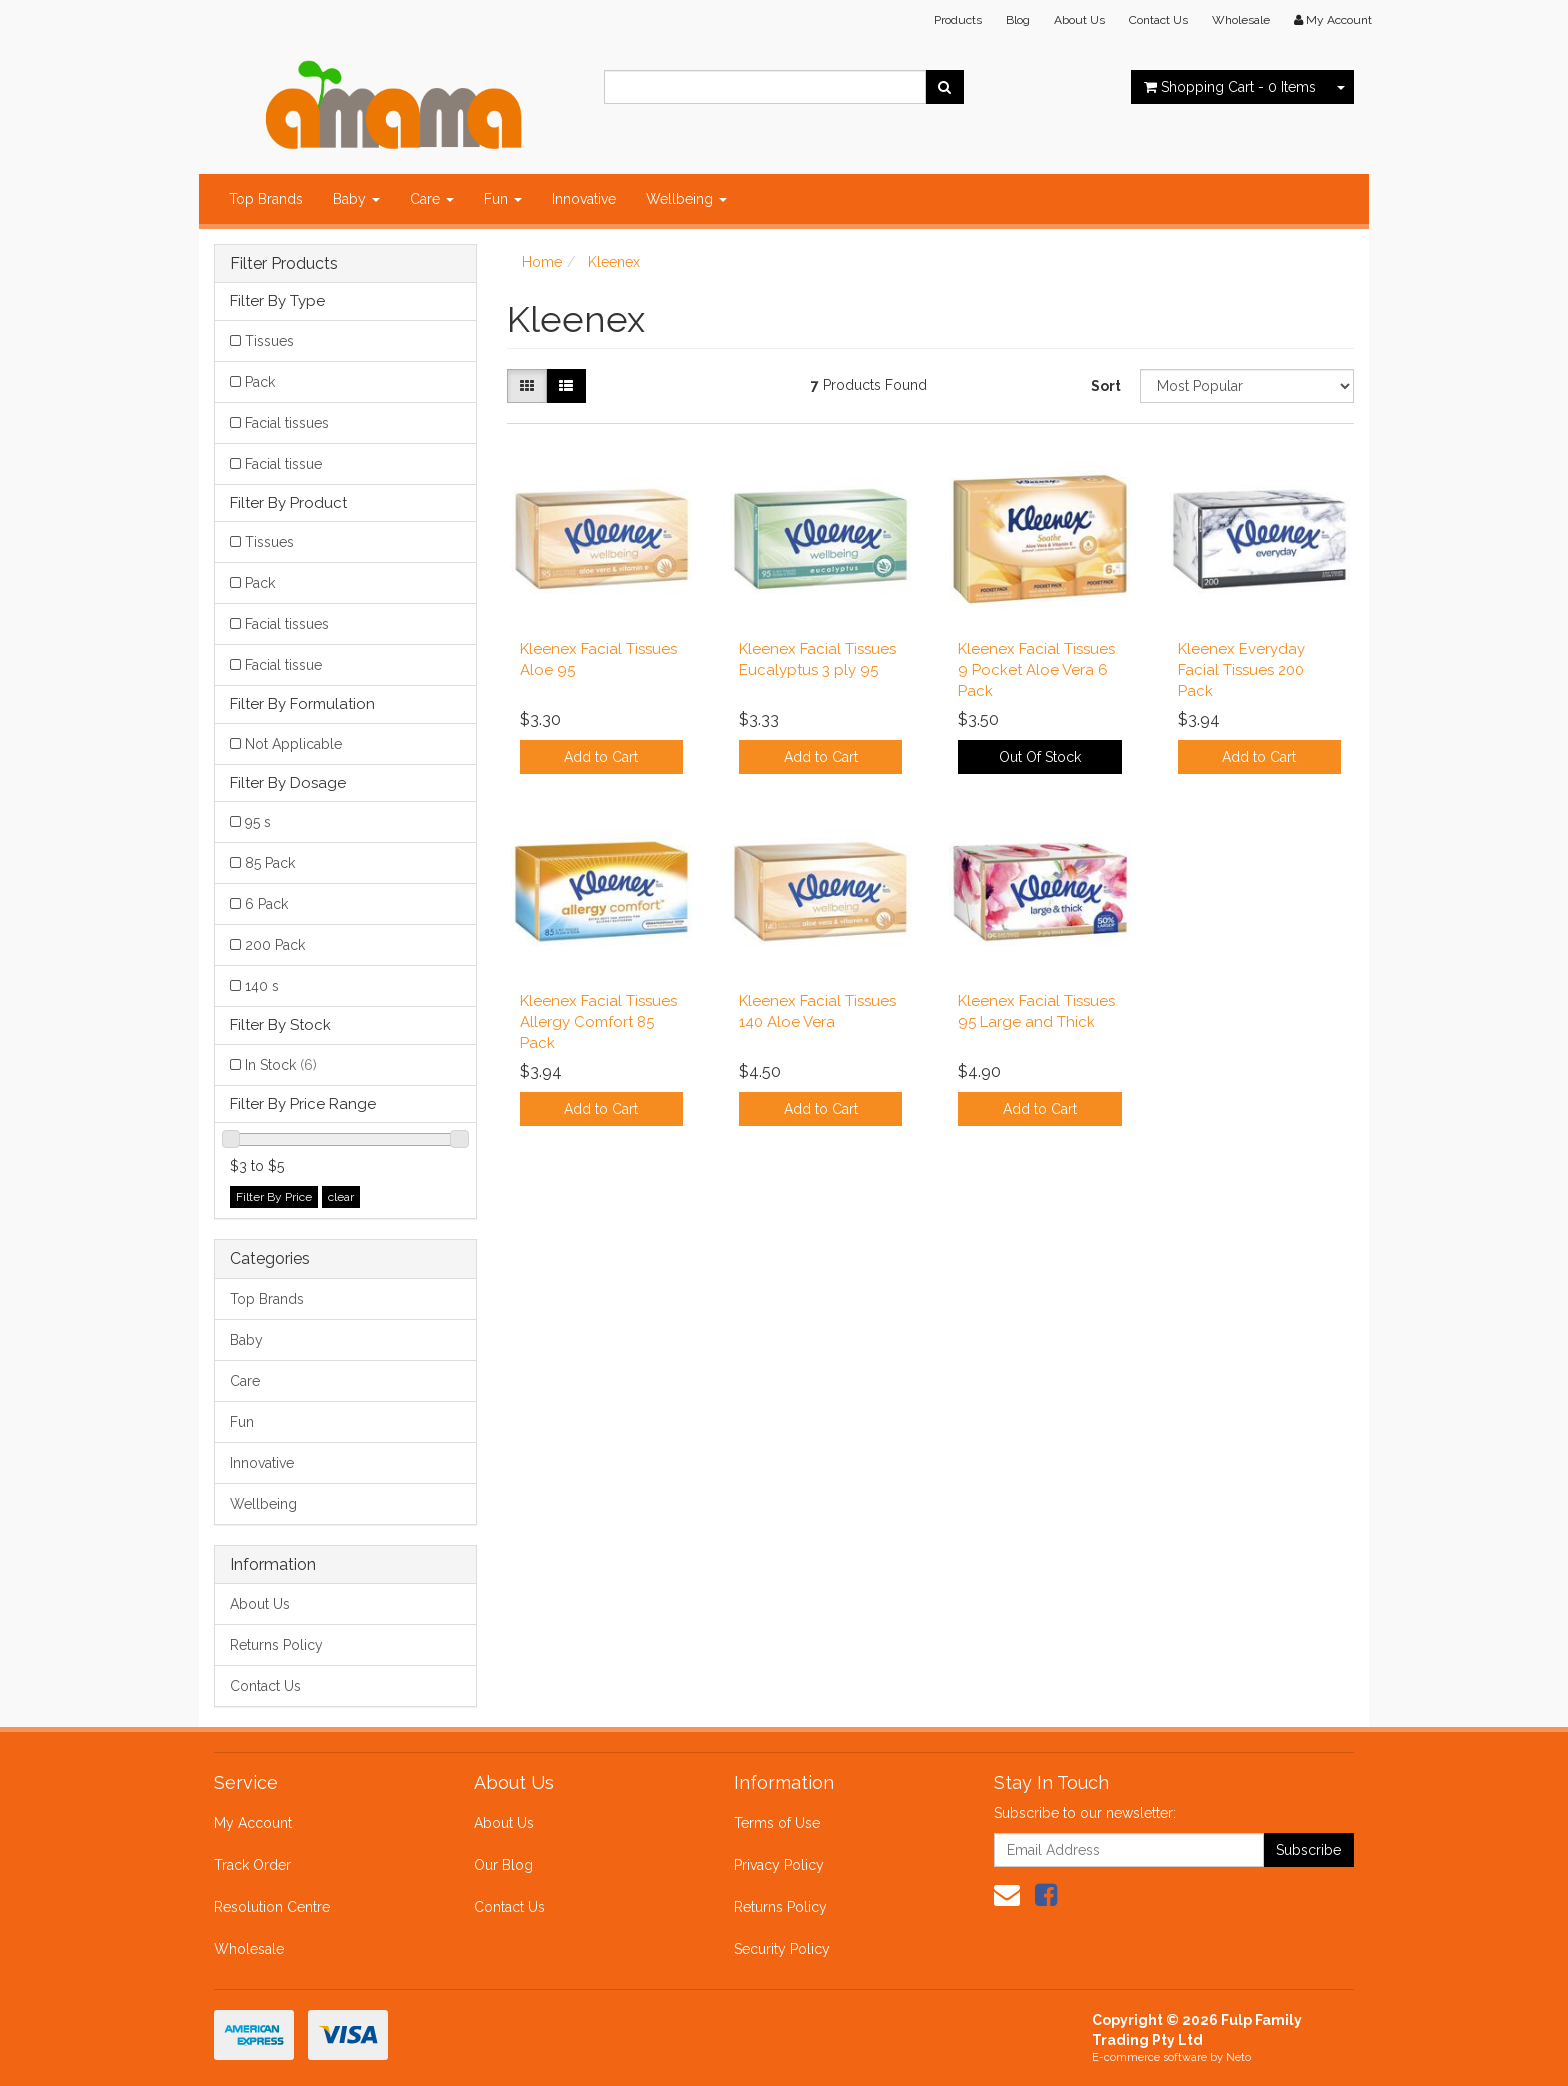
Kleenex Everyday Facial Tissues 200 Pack (1241, 670)
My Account (253, 1823)
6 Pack (266, 904)
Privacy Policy (779, 1865)
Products (958, 20)
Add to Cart (601, 757)
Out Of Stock (1040, 757)
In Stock (281, 1065)
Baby (356, 199)
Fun (503, 199)
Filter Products (284, 264)
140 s (262, 986)
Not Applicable (293, 744)
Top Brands (266, 199)
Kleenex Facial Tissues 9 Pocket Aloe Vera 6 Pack (1036, 670)
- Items (1230, 87)
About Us (1079, 20)
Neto (1238, 2057)
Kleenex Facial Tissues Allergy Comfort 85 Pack (598, 1022)
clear (341, 1197)
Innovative (584, 199)
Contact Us (1158, 20)
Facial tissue (283, 464)
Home (542, 262)
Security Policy (782, 1949)
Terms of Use (777, 1823)
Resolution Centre (272, 1907)
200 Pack (275, 945)
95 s (258, 822)
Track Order (252, 1865)
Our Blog (503, 1865)
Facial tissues (287, 423)
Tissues (269, 341)
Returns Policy (276, 1645)
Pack (260, 382)
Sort (1106, 386)
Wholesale (1241, 20)
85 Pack (270, 863)
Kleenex (614, 262)
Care (432, 199)
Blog (1018, 20)
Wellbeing (686, 199)
